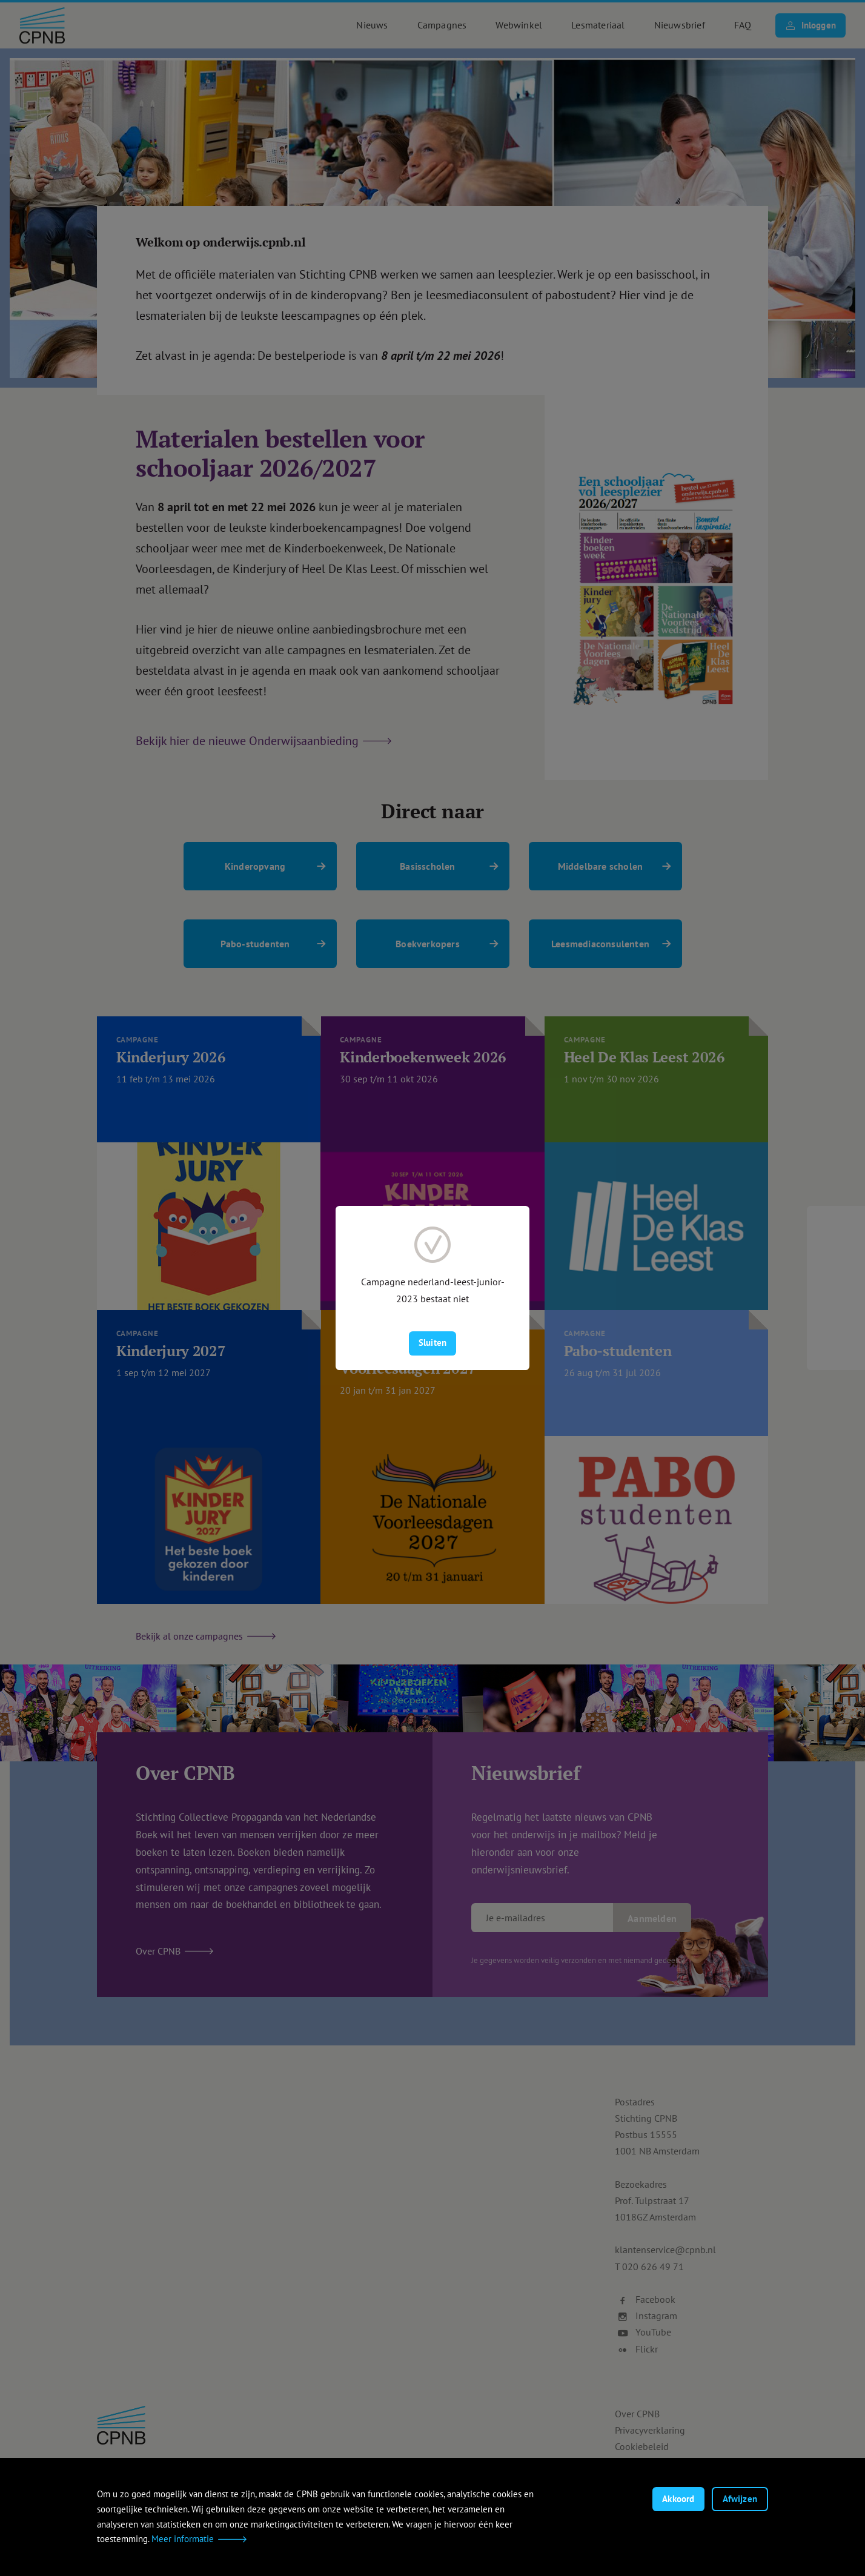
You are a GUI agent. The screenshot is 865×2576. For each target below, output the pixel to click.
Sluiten (432, 1342)
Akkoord (678, 2499)
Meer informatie (182, 2539)
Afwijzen (740, 2499)
